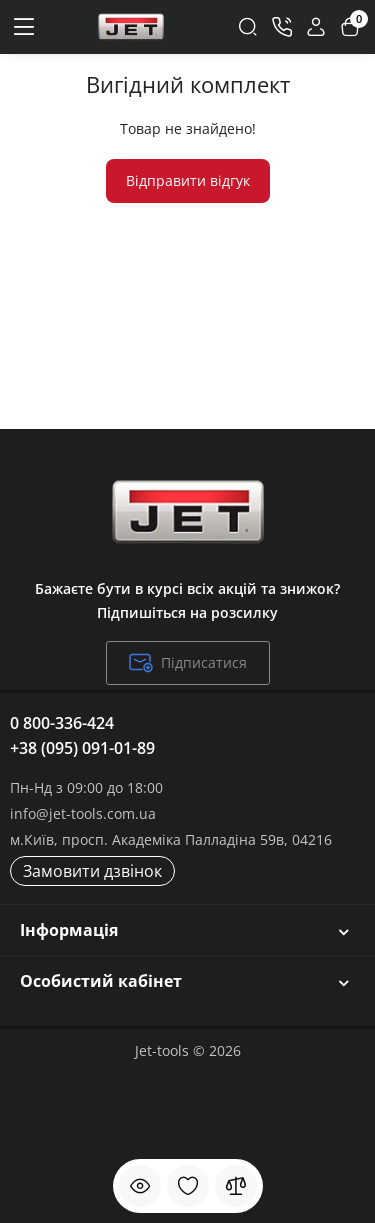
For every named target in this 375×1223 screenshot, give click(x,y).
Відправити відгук (188, 180)
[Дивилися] (140, 1186)
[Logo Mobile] (131, 27)
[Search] (248, 27)
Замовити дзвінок (92, 871)
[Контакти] (282, 27)
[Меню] (24, 27)
